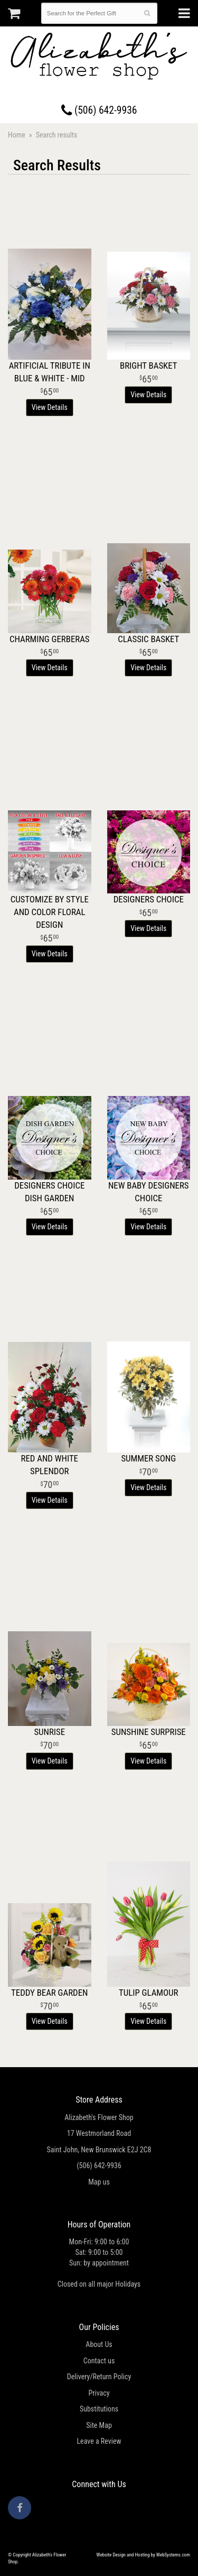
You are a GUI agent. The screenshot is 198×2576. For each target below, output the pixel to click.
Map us (99, 2182)
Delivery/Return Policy (99, 2376)
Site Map (99, 2425)
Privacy (98, 2393)
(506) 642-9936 (99, 110)
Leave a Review (99, 2441)
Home (16, 135)
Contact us (99, 2360)
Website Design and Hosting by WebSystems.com (143, 2554)
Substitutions (99, 2409)
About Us (99, 2344)
